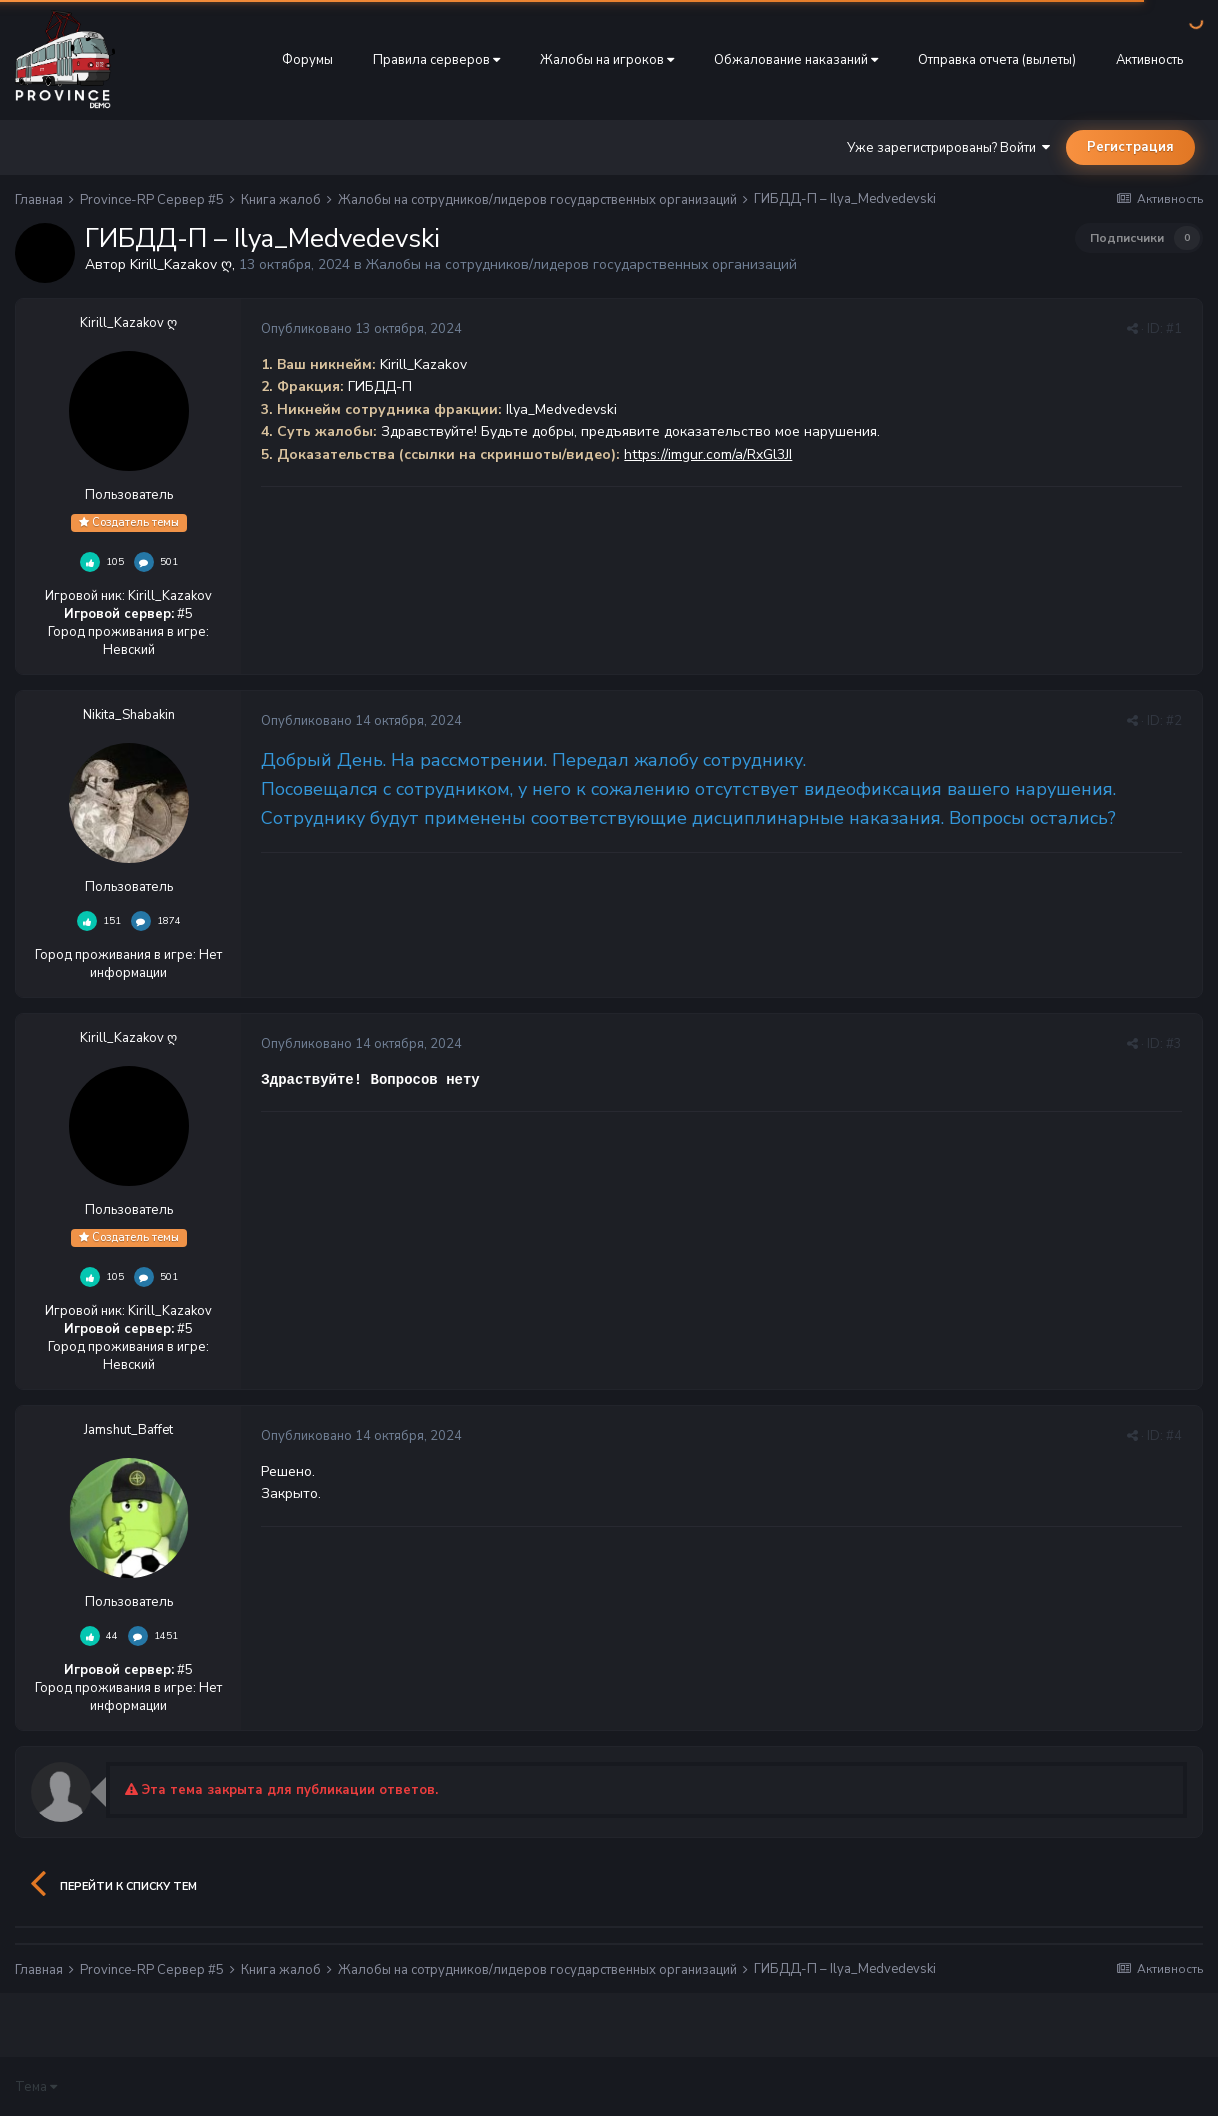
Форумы (307, 60)
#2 (1174, 721)
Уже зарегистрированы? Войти (948, 148)
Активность (1149, 60)
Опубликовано (361, 329)
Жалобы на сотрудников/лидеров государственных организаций (581, 264)
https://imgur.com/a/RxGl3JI (708, 454)
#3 (1174, 1044)
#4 (1174, 1436)
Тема (36, 2087)
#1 (1174, 329)
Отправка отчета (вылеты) (997, 60)
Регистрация (1130, 147)
